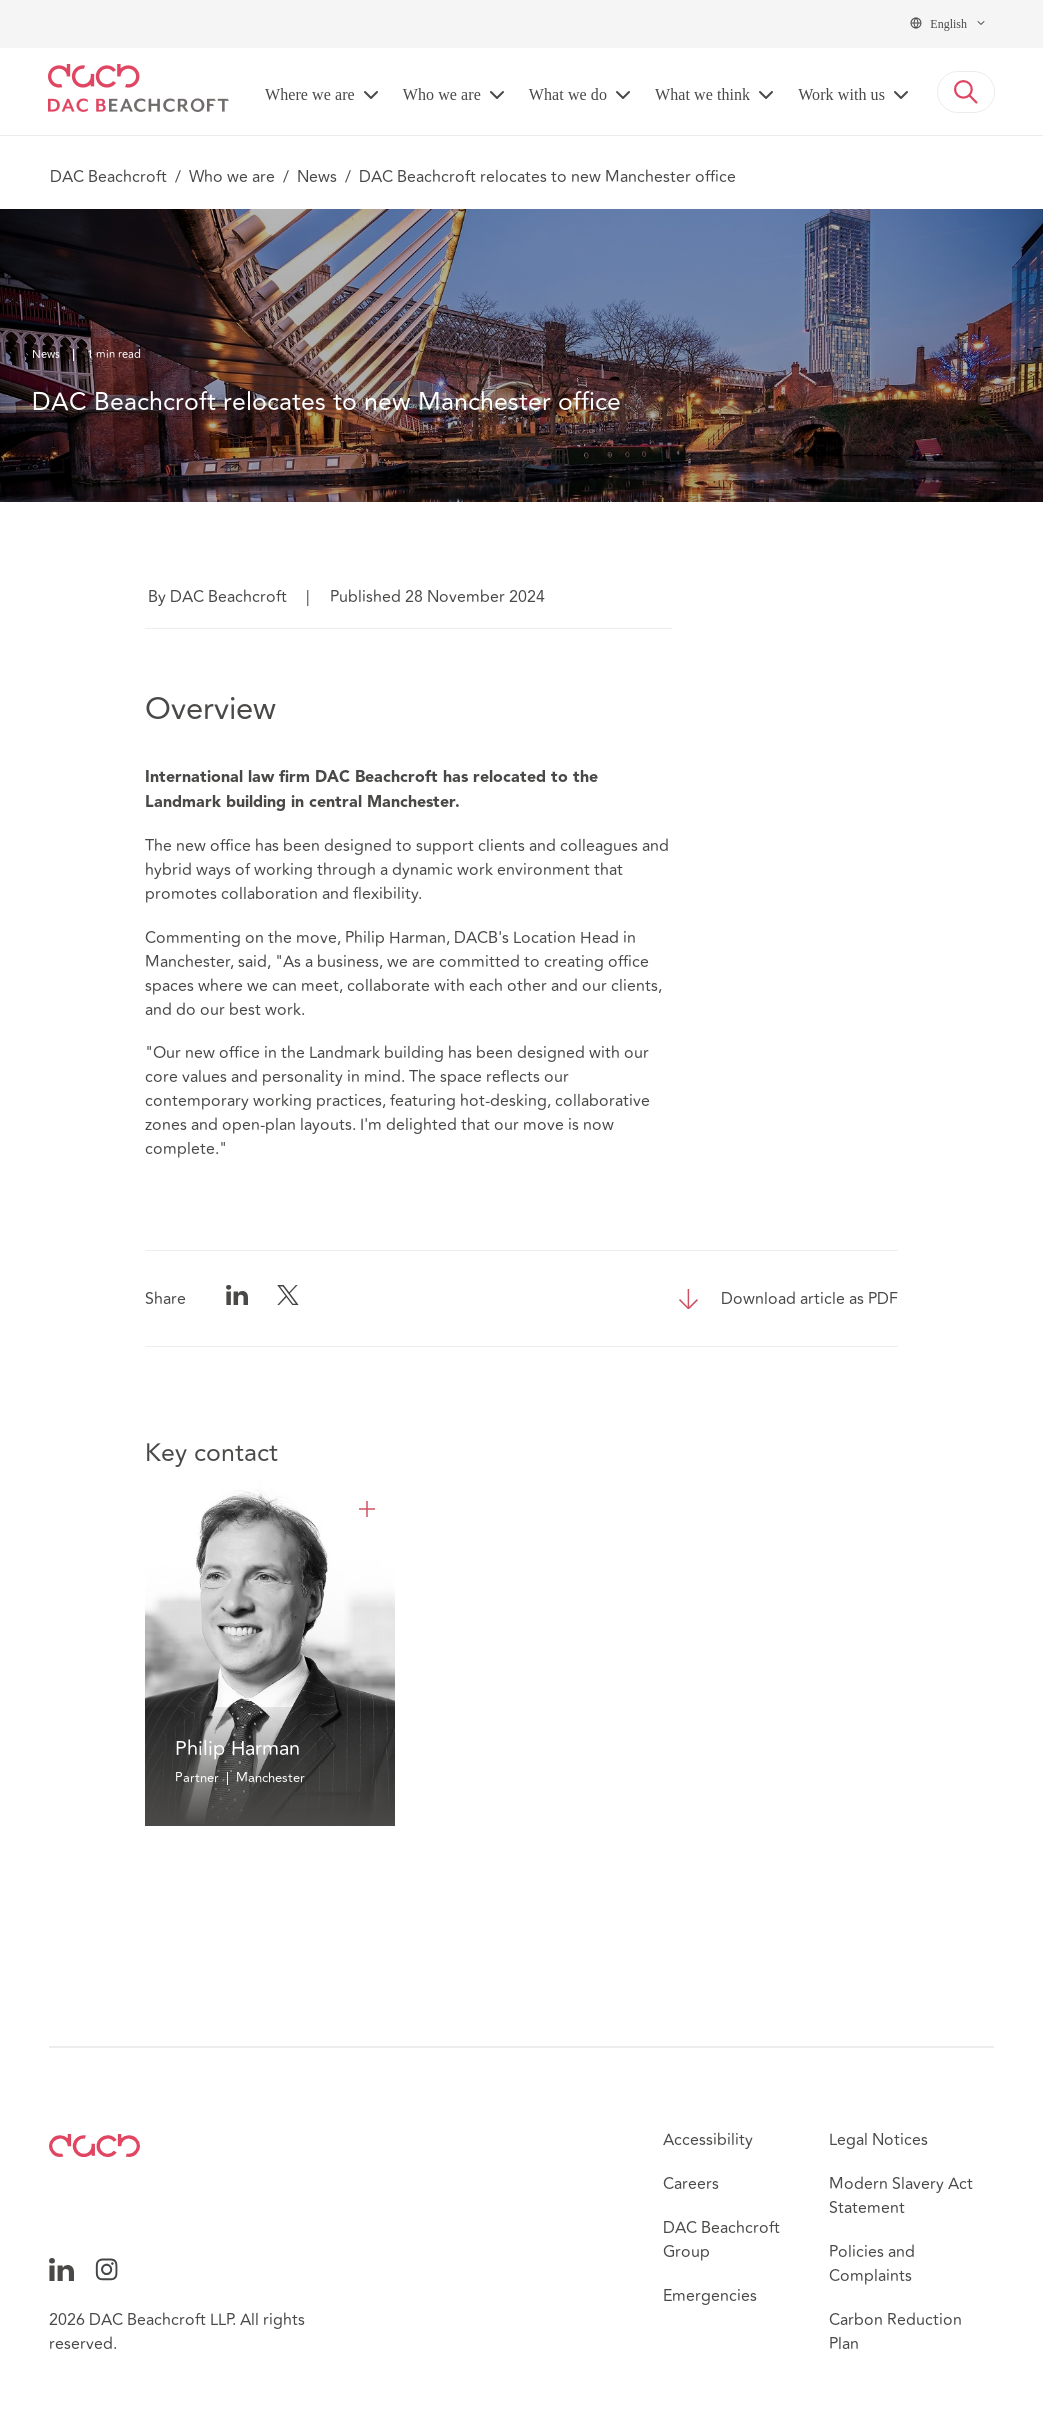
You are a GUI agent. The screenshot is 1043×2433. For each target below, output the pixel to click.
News (317, 177)
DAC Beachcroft (108, 177)
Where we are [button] (310, 94)
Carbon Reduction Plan (895, 2332)
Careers (691, 2184)
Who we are (232, 177)
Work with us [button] (841, 94)
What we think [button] (702, 94)
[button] (966, 92)
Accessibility (708, 2140)
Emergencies (710, 2296)
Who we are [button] (442, 94)
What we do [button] (568, 94)
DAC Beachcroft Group (721, 2240)
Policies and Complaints (872, 2264)
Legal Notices (878, 2140)
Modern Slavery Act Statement (901, 2196)
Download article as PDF (809, 1299)
